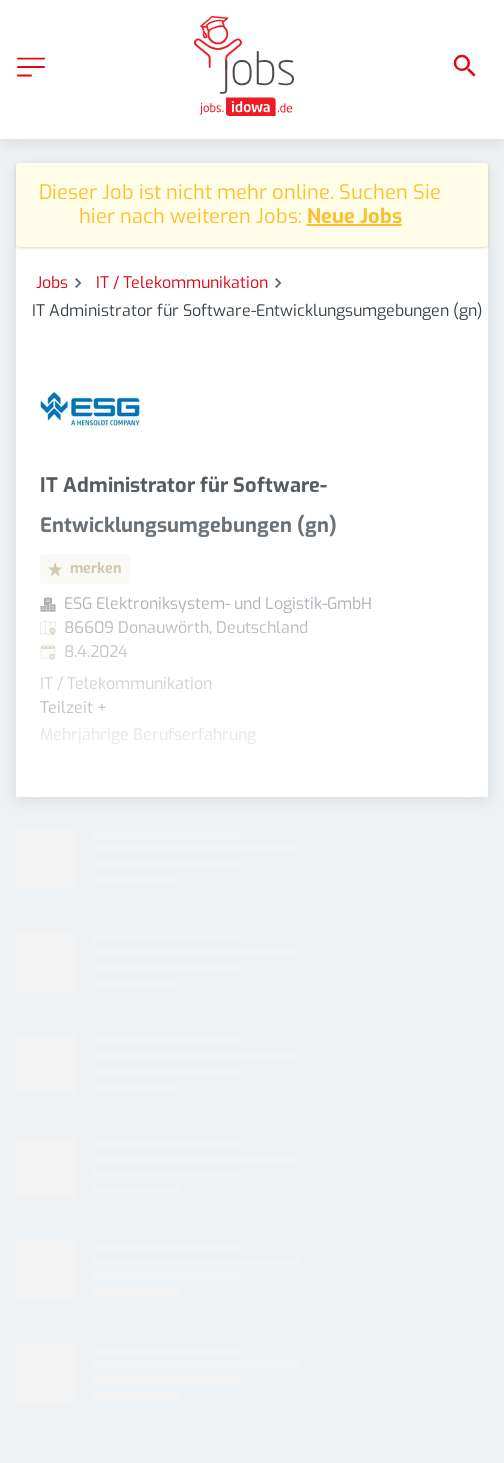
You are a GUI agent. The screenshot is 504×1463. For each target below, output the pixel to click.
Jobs (52, 282)
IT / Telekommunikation (182, 282)
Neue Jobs (354, 216)
